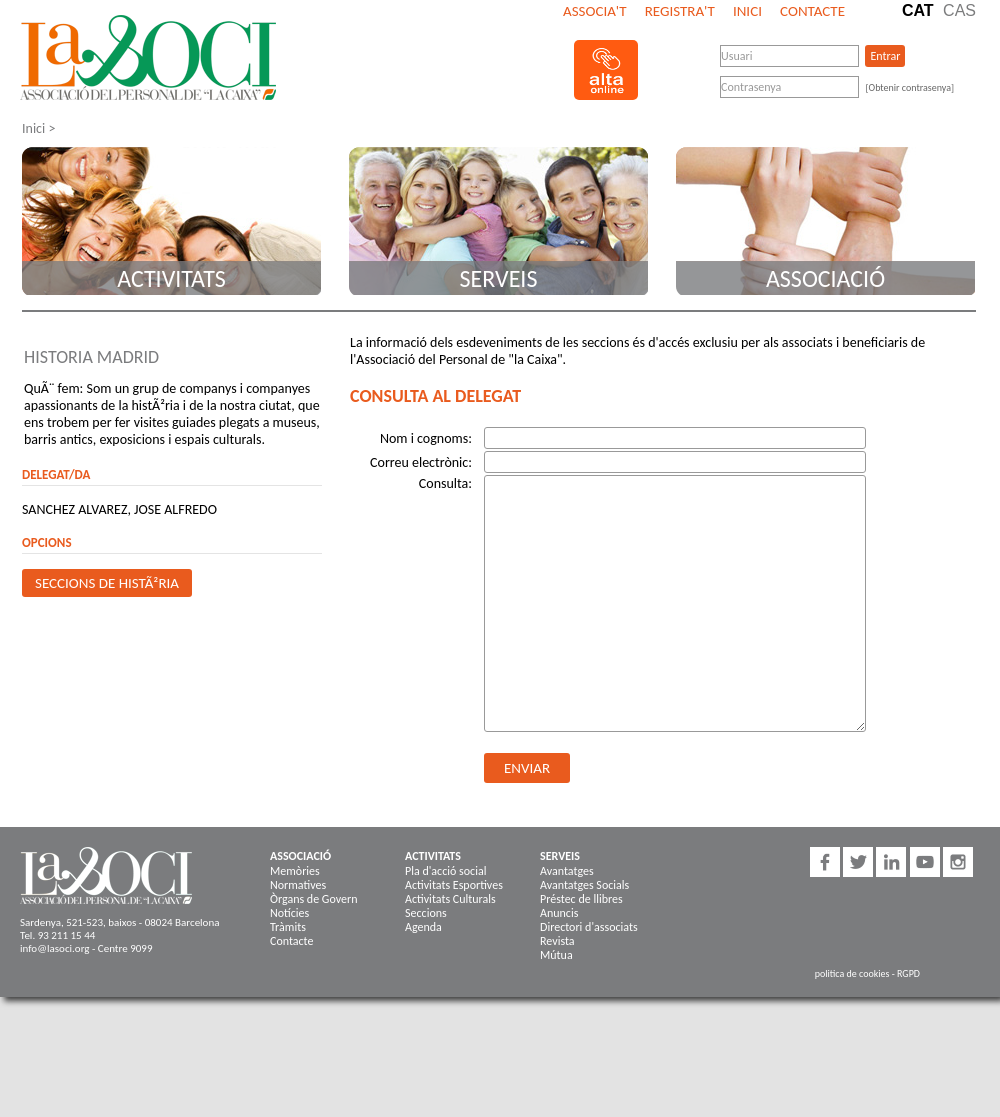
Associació (825, 278)
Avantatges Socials (584, 885)
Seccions (426, 913)
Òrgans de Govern (313, 899)
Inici (747, 11)
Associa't (594, 11)
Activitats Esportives (454, 885)
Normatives (298, 885)
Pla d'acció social (445, 871)
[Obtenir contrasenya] (909, 87)
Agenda (423, 927)
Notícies (289, 913)
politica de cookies (852, 973)
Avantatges (567, 871)
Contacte (812, 11)
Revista (557, 941)
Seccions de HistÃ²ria (107, 583)
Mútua (556, 955)
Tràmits (288, 927)
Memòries (295, 871)
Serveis (499, 278)
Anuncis (559, 913)
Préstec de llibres (581, 899)
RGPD (908, 973)
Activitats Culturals (450, 899)
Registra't (680, 11)
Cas (959, 10)
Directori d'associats (589, 927)
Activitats (171, 278)
